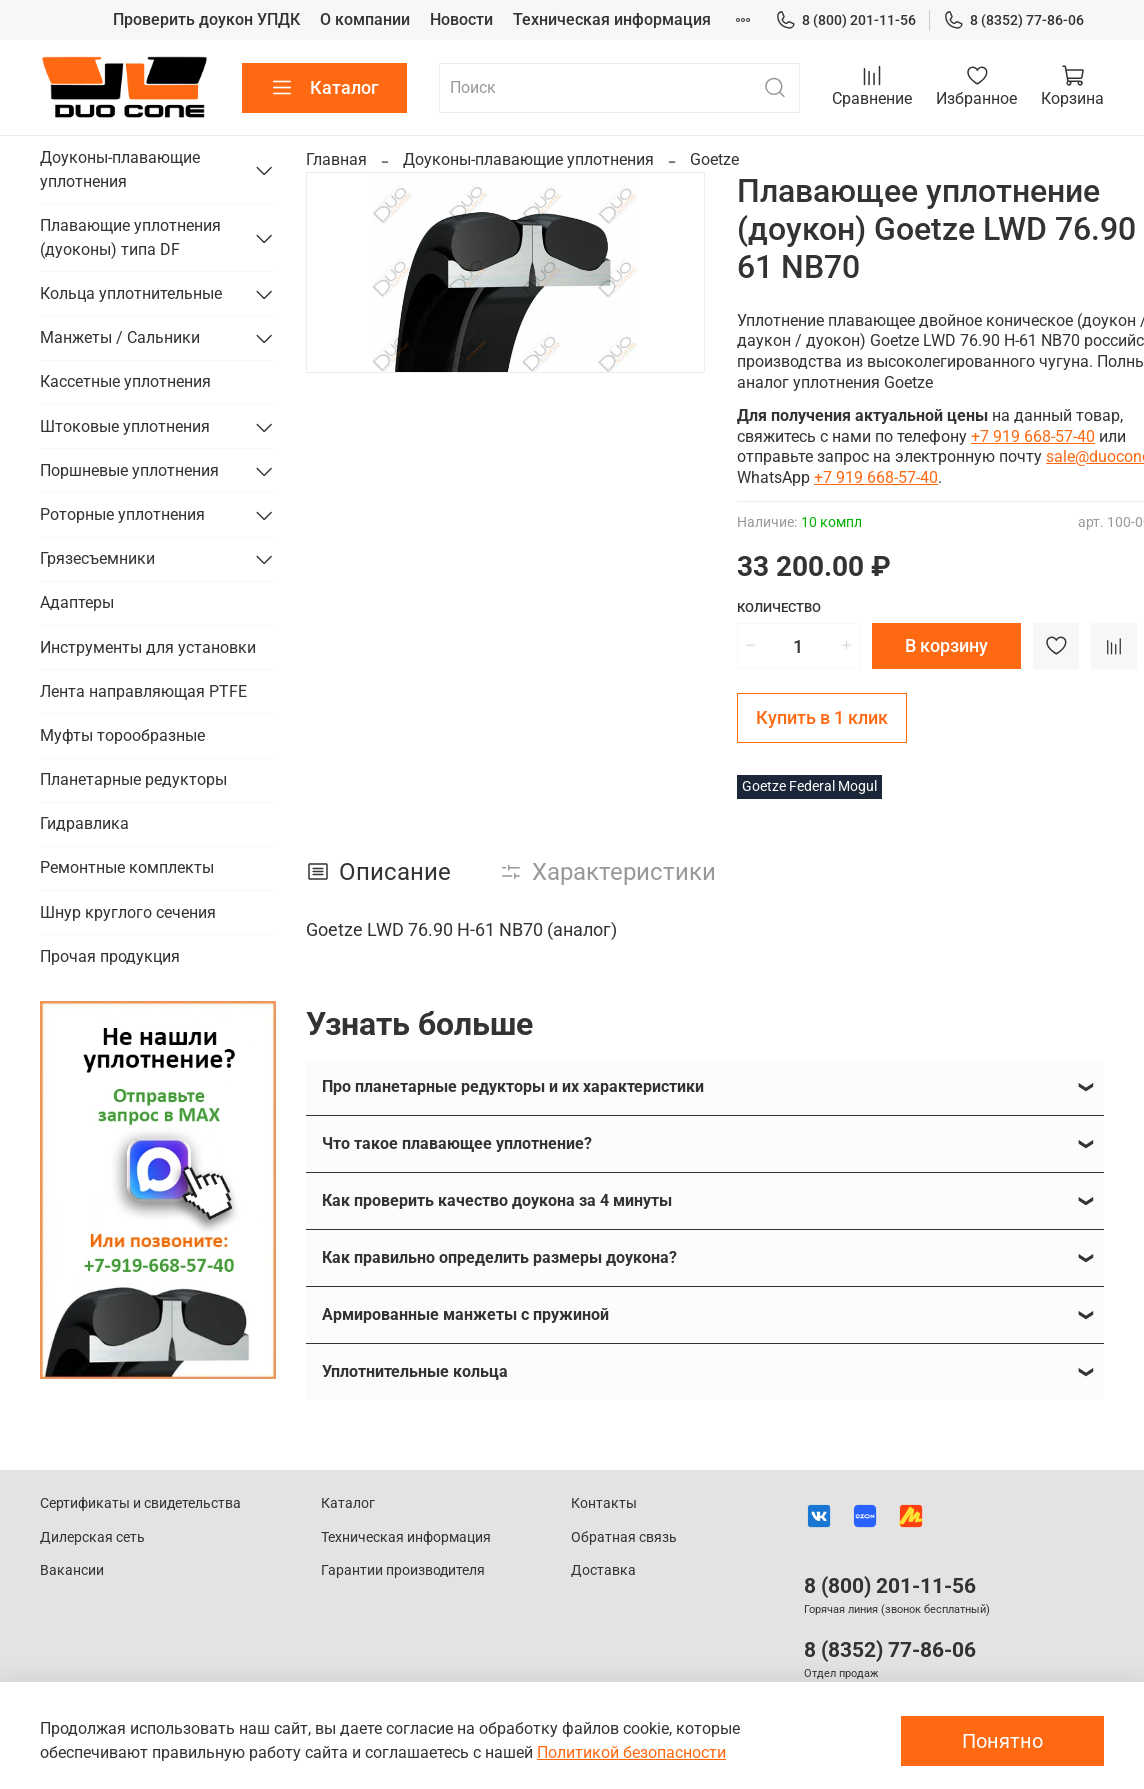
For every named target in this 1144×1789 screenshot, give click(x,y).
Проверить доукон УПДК (206, 19)
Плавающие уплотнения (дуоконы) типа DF (130, 237)
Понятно (1002, 1741)
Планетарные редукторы (133, 779)
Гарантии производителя (403, 1570)
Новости (461, 19)
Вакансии (72, 1570)
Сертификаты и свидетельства (140, 1503)
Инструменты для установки (148, 647)
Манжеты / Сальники (120, 337)
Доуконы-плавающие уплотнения (528, 159)
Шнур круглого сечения (128, 912)
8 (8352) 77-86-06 (1013, 20)
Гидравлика (84, 823)
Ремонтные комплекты (127, 867)
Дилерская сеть (92, 1537)
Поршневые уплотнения (129, 470)
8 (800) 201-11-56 (845, 20)
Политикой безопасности (631, 1752)
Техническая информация (612, 19)
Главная (336, 159)
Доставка (603, 1570)
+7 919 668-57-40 (1033, 436)
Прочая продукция (110, 956)
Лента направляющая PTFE (143, 691)
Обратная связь (624, 1537)
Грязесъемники (97, 558)
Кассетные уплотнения (125, 381)
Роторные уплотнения (122, 514)
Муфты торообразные (122, 735)
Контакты (604, 1503)
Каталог (324, 88)
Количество (779, 607)
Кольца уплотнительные (131, 293)
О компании (365, 19)
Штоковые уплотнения (125, 426)
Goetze (714, 159)
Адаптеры (77, 602)
